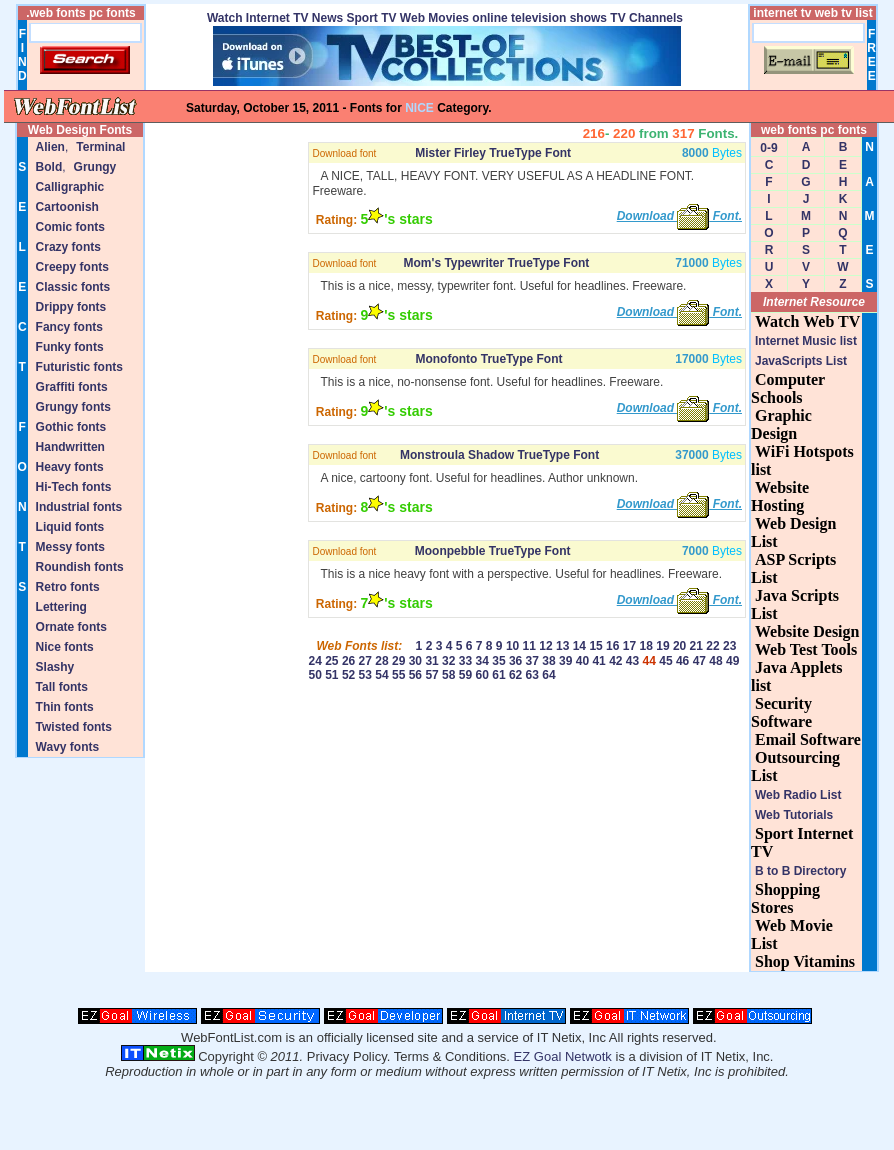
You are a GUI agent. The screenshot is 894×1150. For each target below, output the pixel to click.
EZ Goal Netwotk (563, 1056)
